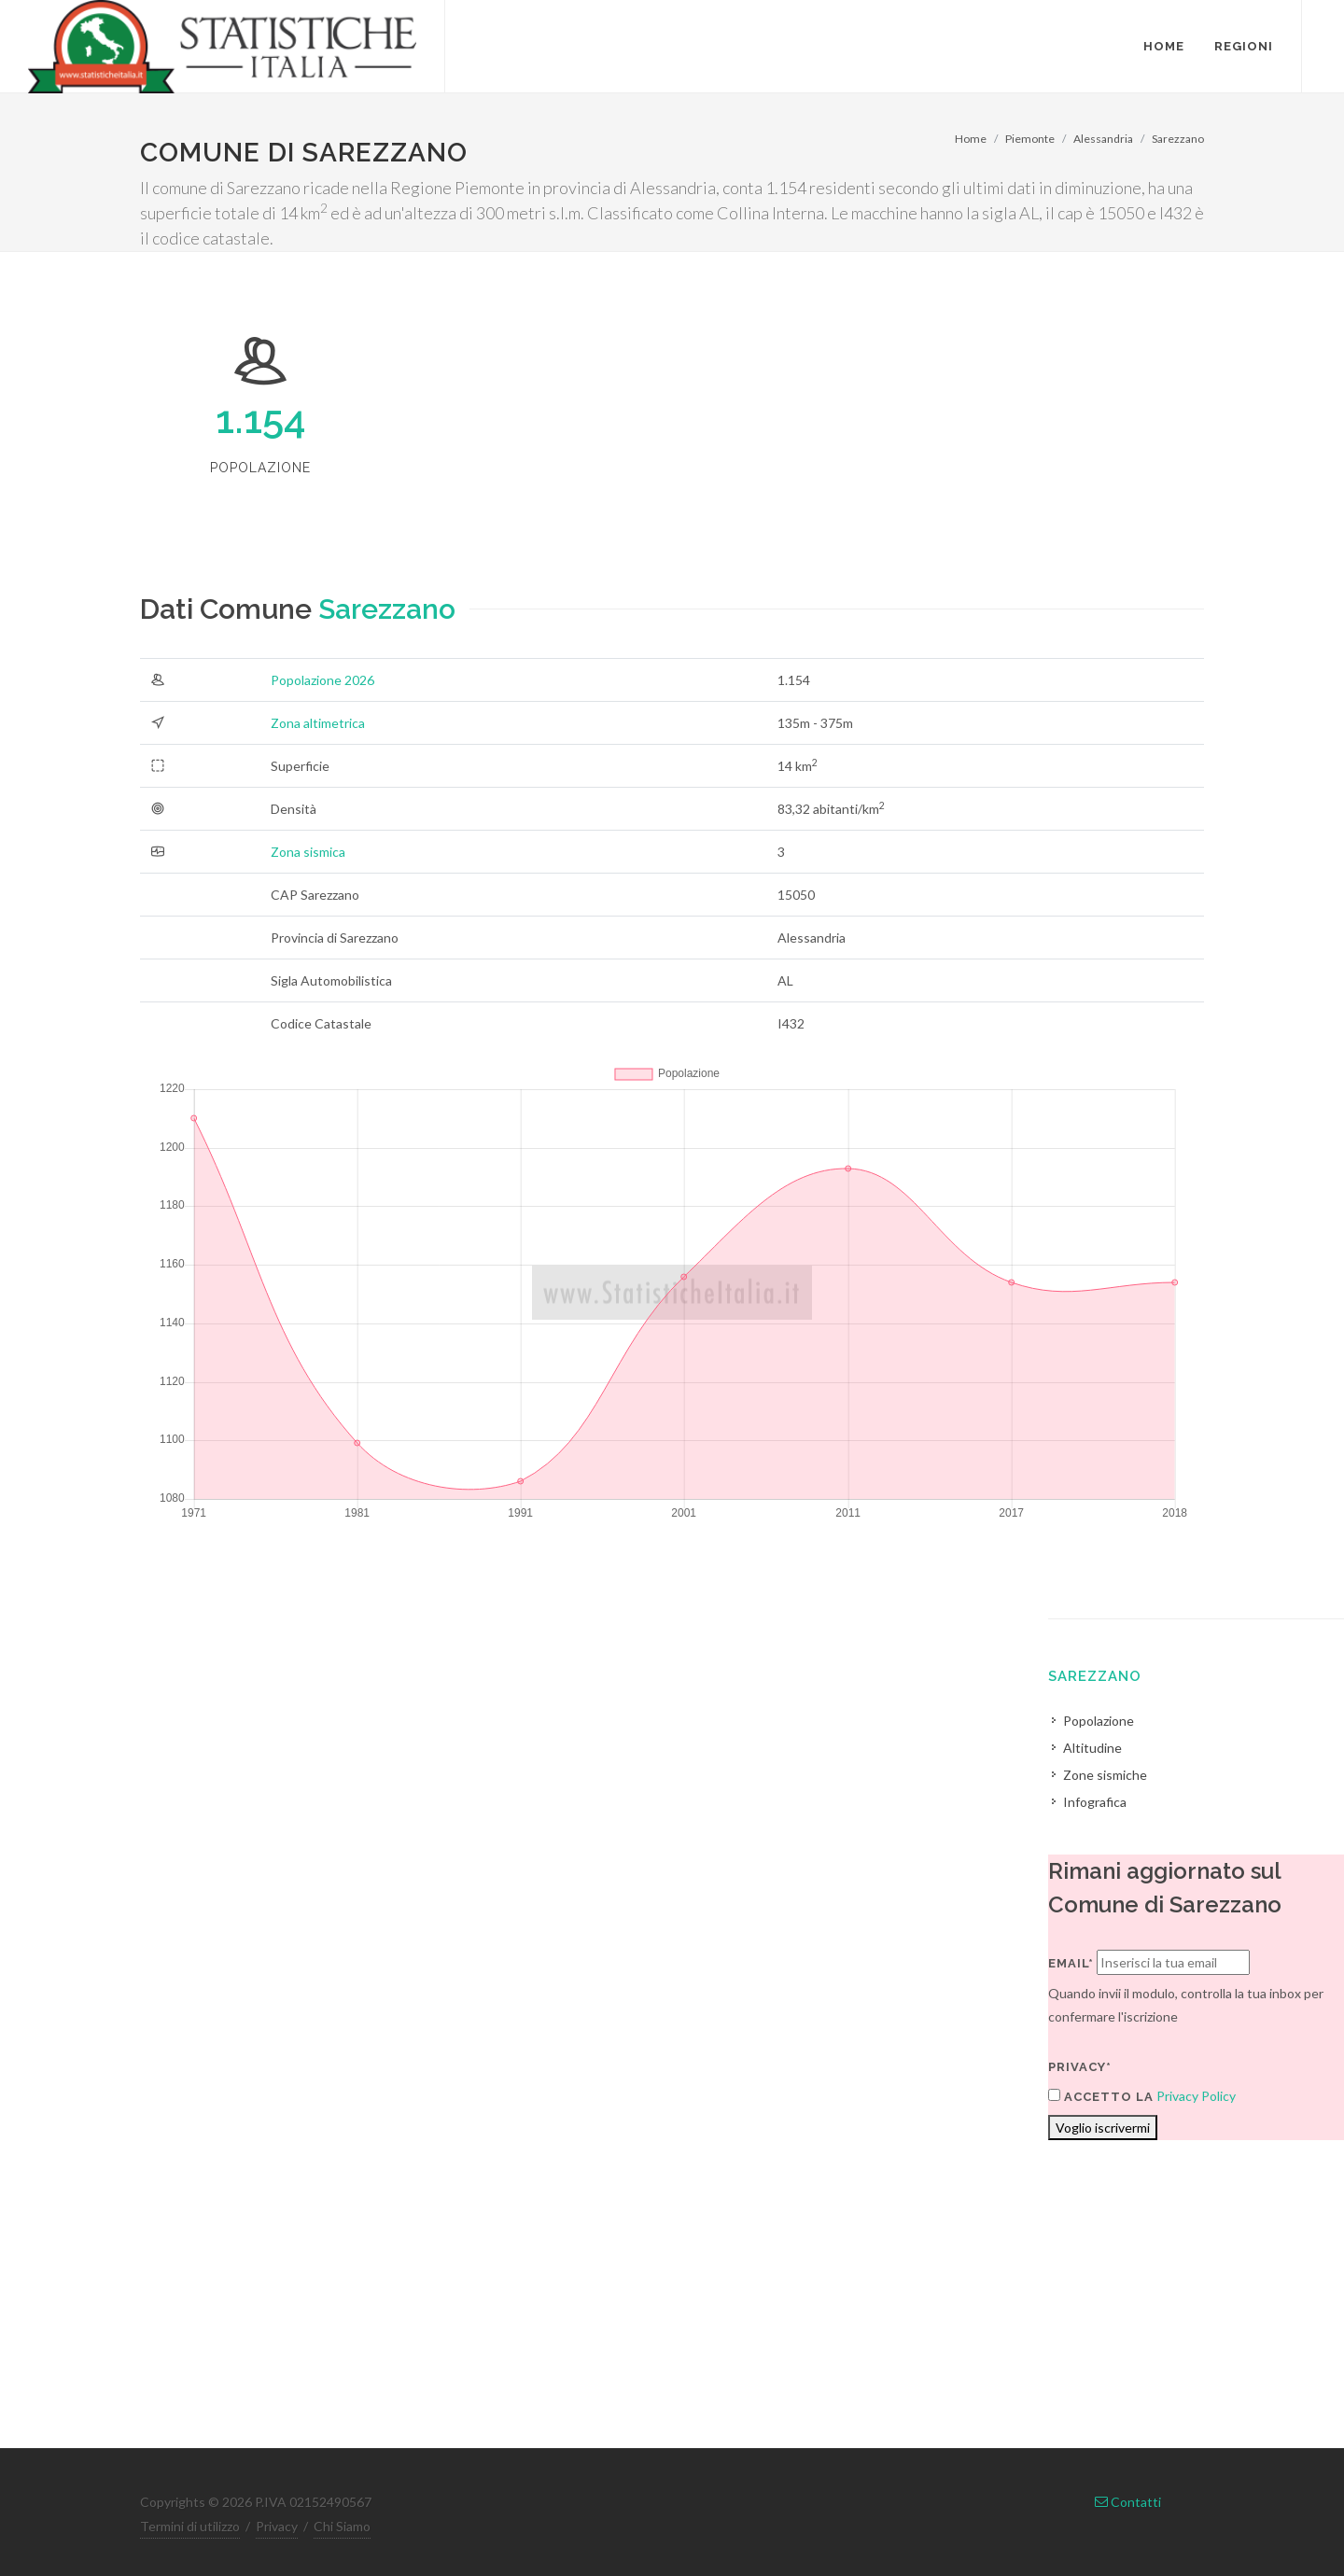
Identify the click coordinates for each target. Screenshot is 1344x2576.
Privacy (277, 2526)
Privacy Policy (1196, 2096)
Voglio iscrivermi (1103, 2127)
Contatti (1128, 2502)
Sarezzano (1178, 139)
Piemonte (1030, 139)
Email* (1071, 1963)
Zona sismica (308, 852)
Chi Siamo (342, 2526)
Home (971, 139)
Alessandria (1103, 139)
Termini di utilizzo (190, 2526)
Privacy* (1080, 2067)
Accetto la (1101, 2096)
